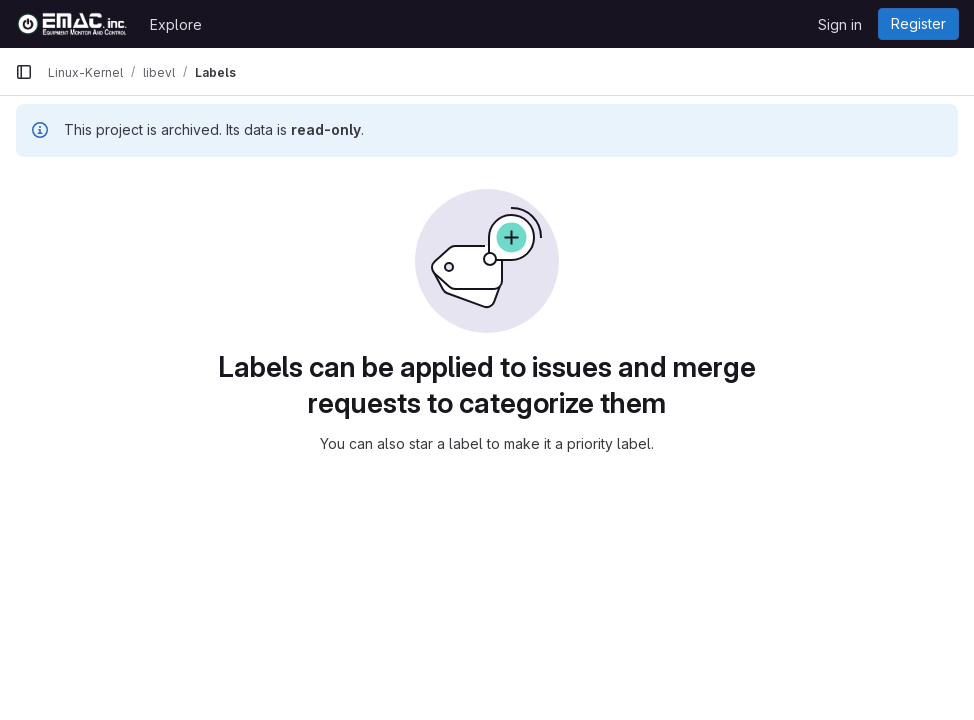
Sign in (840, 24)
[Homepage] (72, 24)
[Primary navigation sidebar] (24, 72)
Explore (176, 24)
